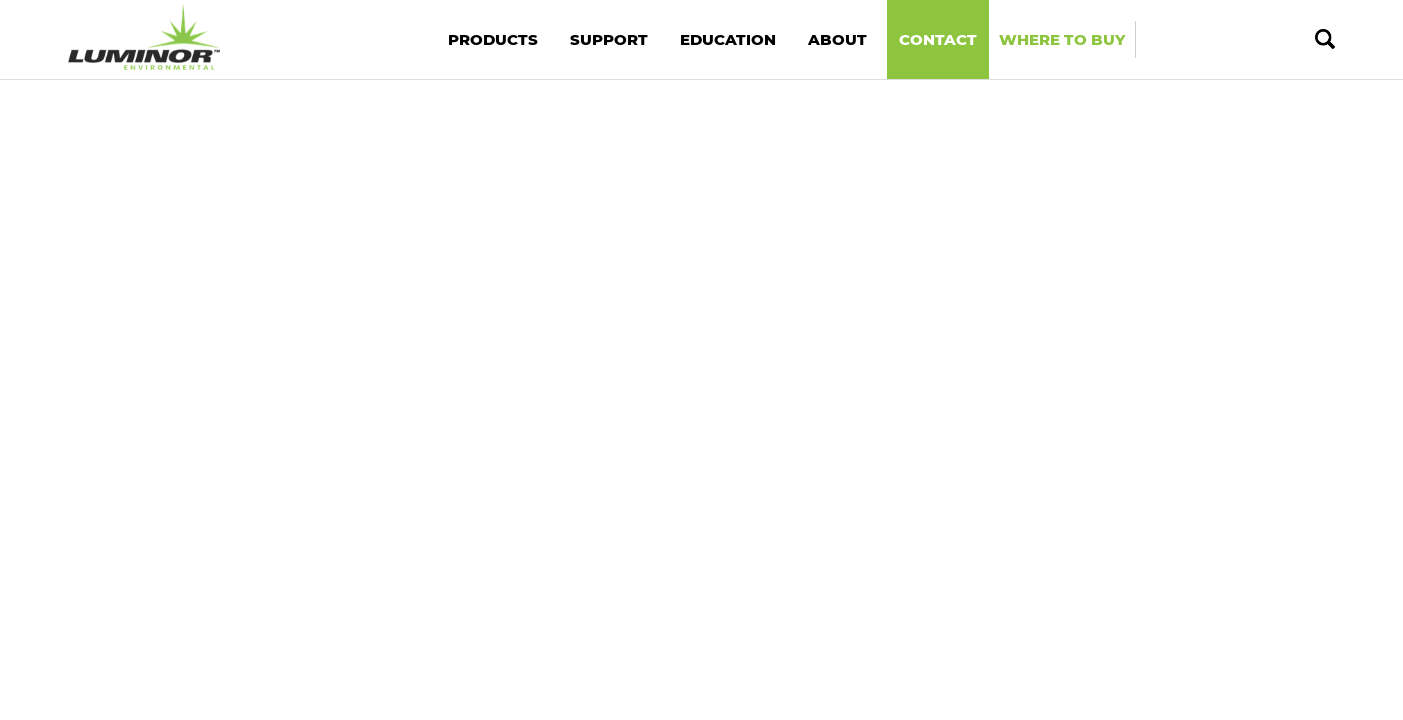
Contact (938, 39)
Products (493, 39)
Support (609, 39)
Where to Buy (1062, 39)
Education (728, 39)
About (837, 39)
